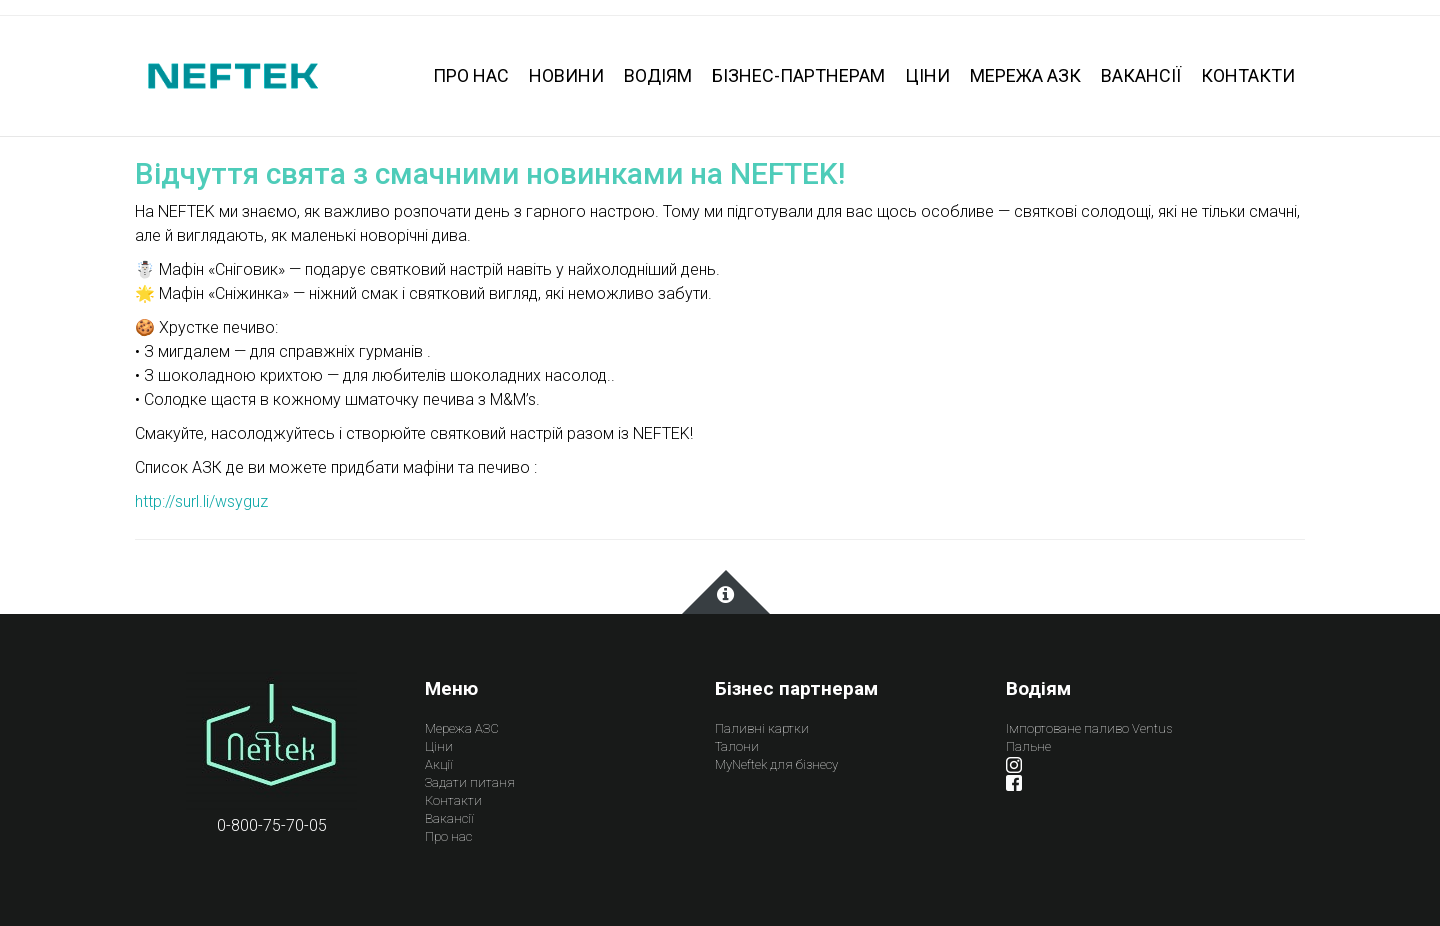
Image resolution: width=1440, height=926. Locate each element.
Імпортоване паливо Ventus (1089, 728)
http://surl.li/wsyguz (201, 501)
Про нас (448, 836)
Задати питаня (470, 782)
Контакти (453, 800)
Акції (439, 764)
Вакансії (449, 818)
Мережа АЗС (462, 728)
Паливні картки (762, 728)
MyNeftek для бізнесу (776, 764)
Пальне (1028, 746)
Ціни (439, 746)
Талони (737, 746)
